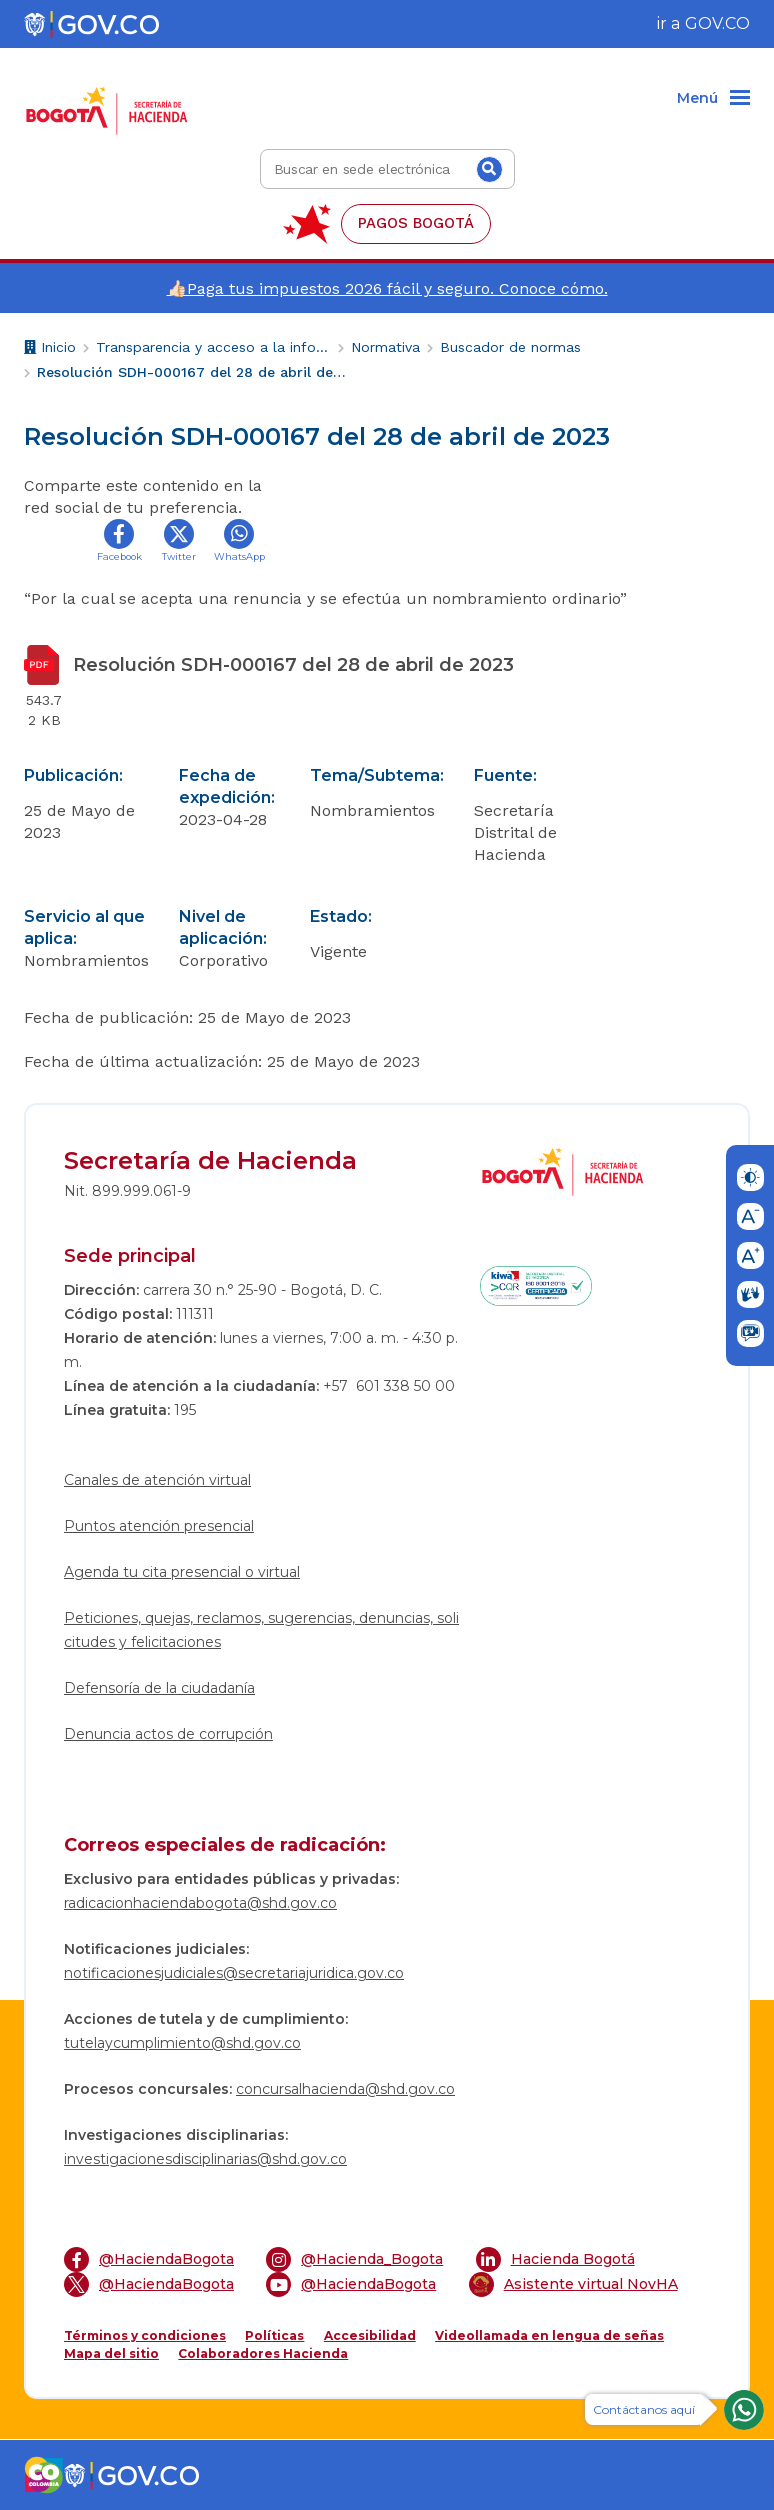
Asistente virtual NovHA (573, 2284)
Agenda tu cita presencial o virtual (182, 1572)
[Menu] (713, 99)
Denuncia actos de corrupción (168, 1734)
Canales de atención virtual (157, 1480)
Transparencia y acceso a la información (213, 347)
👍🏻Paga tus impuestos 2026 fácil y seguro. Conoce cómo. (387, 288)
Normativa (385, 347)
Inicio (50, 349)
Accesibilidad (370, 2335)
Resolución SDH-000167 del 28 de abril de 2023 (192, 372)
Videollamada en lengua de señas (549, 2335)
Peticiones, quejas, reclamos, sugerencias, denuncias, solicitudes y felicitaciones (261, 1630)
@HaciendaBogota (149, 2259)
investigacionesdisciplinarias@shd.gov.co (205, 2159)
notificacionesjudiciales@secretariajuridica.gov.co (234, 1973)
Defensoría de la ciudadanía (159, 1688)
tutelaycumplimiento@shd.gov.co (182, 2043)
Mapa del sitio (111, 2353)
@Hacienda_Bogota (354, 2259)
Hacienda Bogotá (555, 2259)
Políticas (274, 2335)
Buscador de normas (510, 347)
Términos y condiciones (145, 2335)
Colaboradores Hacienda (263, 2353)
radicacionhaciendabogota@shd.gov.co (200, 1903)
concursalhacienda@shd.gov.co (345, 2089)
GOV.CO (717, 23)
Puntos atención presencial (159, 1526)
